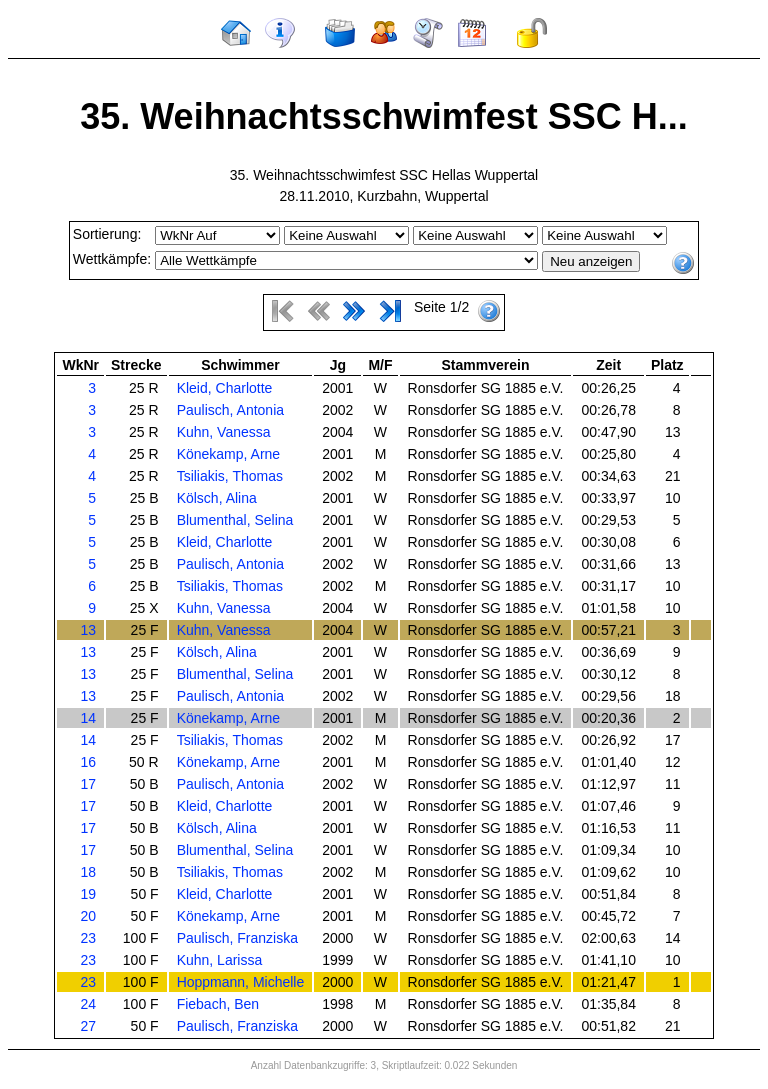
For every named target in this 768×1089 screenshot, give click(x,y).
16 (88, 762)
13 (88, 630)
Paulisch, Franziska (237, 938)
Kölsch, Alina (217, 498)
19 (88, 894)
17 (88, 784)
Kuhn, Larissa (220, 960)
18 (88, 872)
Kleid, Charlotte (225, 388)
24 (88, 1004)
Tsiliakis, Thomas (230, 476)
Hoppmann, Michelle (241, 982)
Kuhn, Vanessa (224, 432)
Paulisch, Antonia (230, 410)
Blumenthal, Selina (235, 520)
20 (88, 916)
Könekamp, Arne (229, 454)
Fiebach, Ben (218, 1004)
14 (88, 718)
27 (88, 1026)
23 (88, 938)
